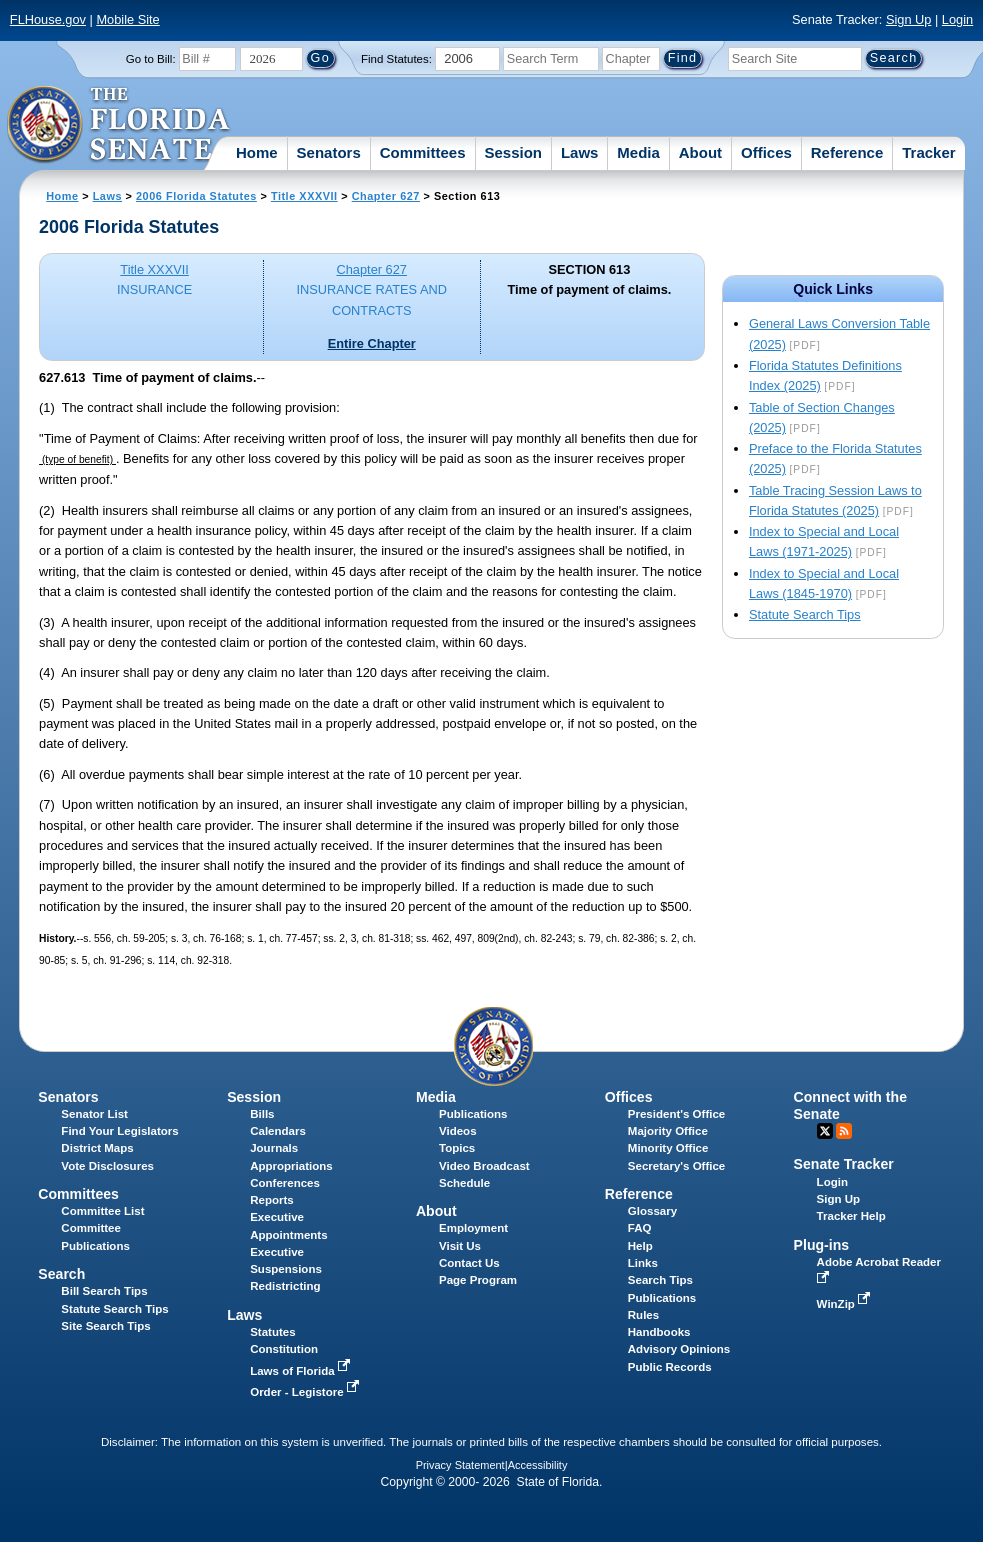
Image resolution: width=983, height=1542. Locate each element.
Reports (272, 1200)
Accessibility (538, 1465)
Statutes (272, 1332)
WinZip (845, 1304)
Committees (423, 152)
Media (638, 152)
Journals (274, 1148)
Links (643, 1263)
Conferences (285, 1183)
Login (957, 19)
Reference (847, 152)
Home (257, 152)
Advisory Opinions (679, 1349)
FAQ (640, 1228)
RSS (844, 1131)
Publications (473, 1114)
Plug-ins (822, 1245)
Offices (766, 152)
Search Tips (660, 1280)
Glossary (652, 1211)
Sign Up (909, 19)
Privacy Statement (460, 1465)
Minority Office (668, 1148)
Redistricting (285, 1286)
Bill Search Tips (104, 1291)
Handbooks (659, 1332)
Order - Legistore (306, 1392)
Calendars (278, 1131)
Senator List (94, 1114)
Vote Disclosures (107, 1166)
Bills (262, 1114)
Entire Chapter (372, 343)
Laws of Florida (302, 1371)
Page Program (478, 1280)
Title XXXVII (304, 196)
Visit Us (460, 1246)
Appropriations (291, 1166)
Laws (580, 152)
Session (513, 152)
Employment (473, 1228)
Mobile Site (127, 19)
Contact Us (469, 1263)
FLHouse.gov (48, 19)
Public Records (670, 1367)
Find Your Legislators (119, 1131)
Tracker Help (851, 1216)
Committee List (102, 1211)
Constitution (284, 1349)
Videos (458, 1131)
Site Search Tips (105, 1326)
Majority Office (668, 1131)
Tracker (928, 152)
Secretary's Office (676, 1166)
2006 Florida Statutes (196, 196)
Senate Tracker (844, 1164)
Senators (329, 152)
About (700, 152)
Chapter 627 (386, 196)
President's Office (676, 1114)
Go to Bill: (151, 59)
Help (640, 1246)
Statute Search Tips (805, 614)
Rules (643, 1315)
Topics (457, 1148)
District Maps (97, 1148)
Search (61, 1274)
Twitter (825, 1131)
